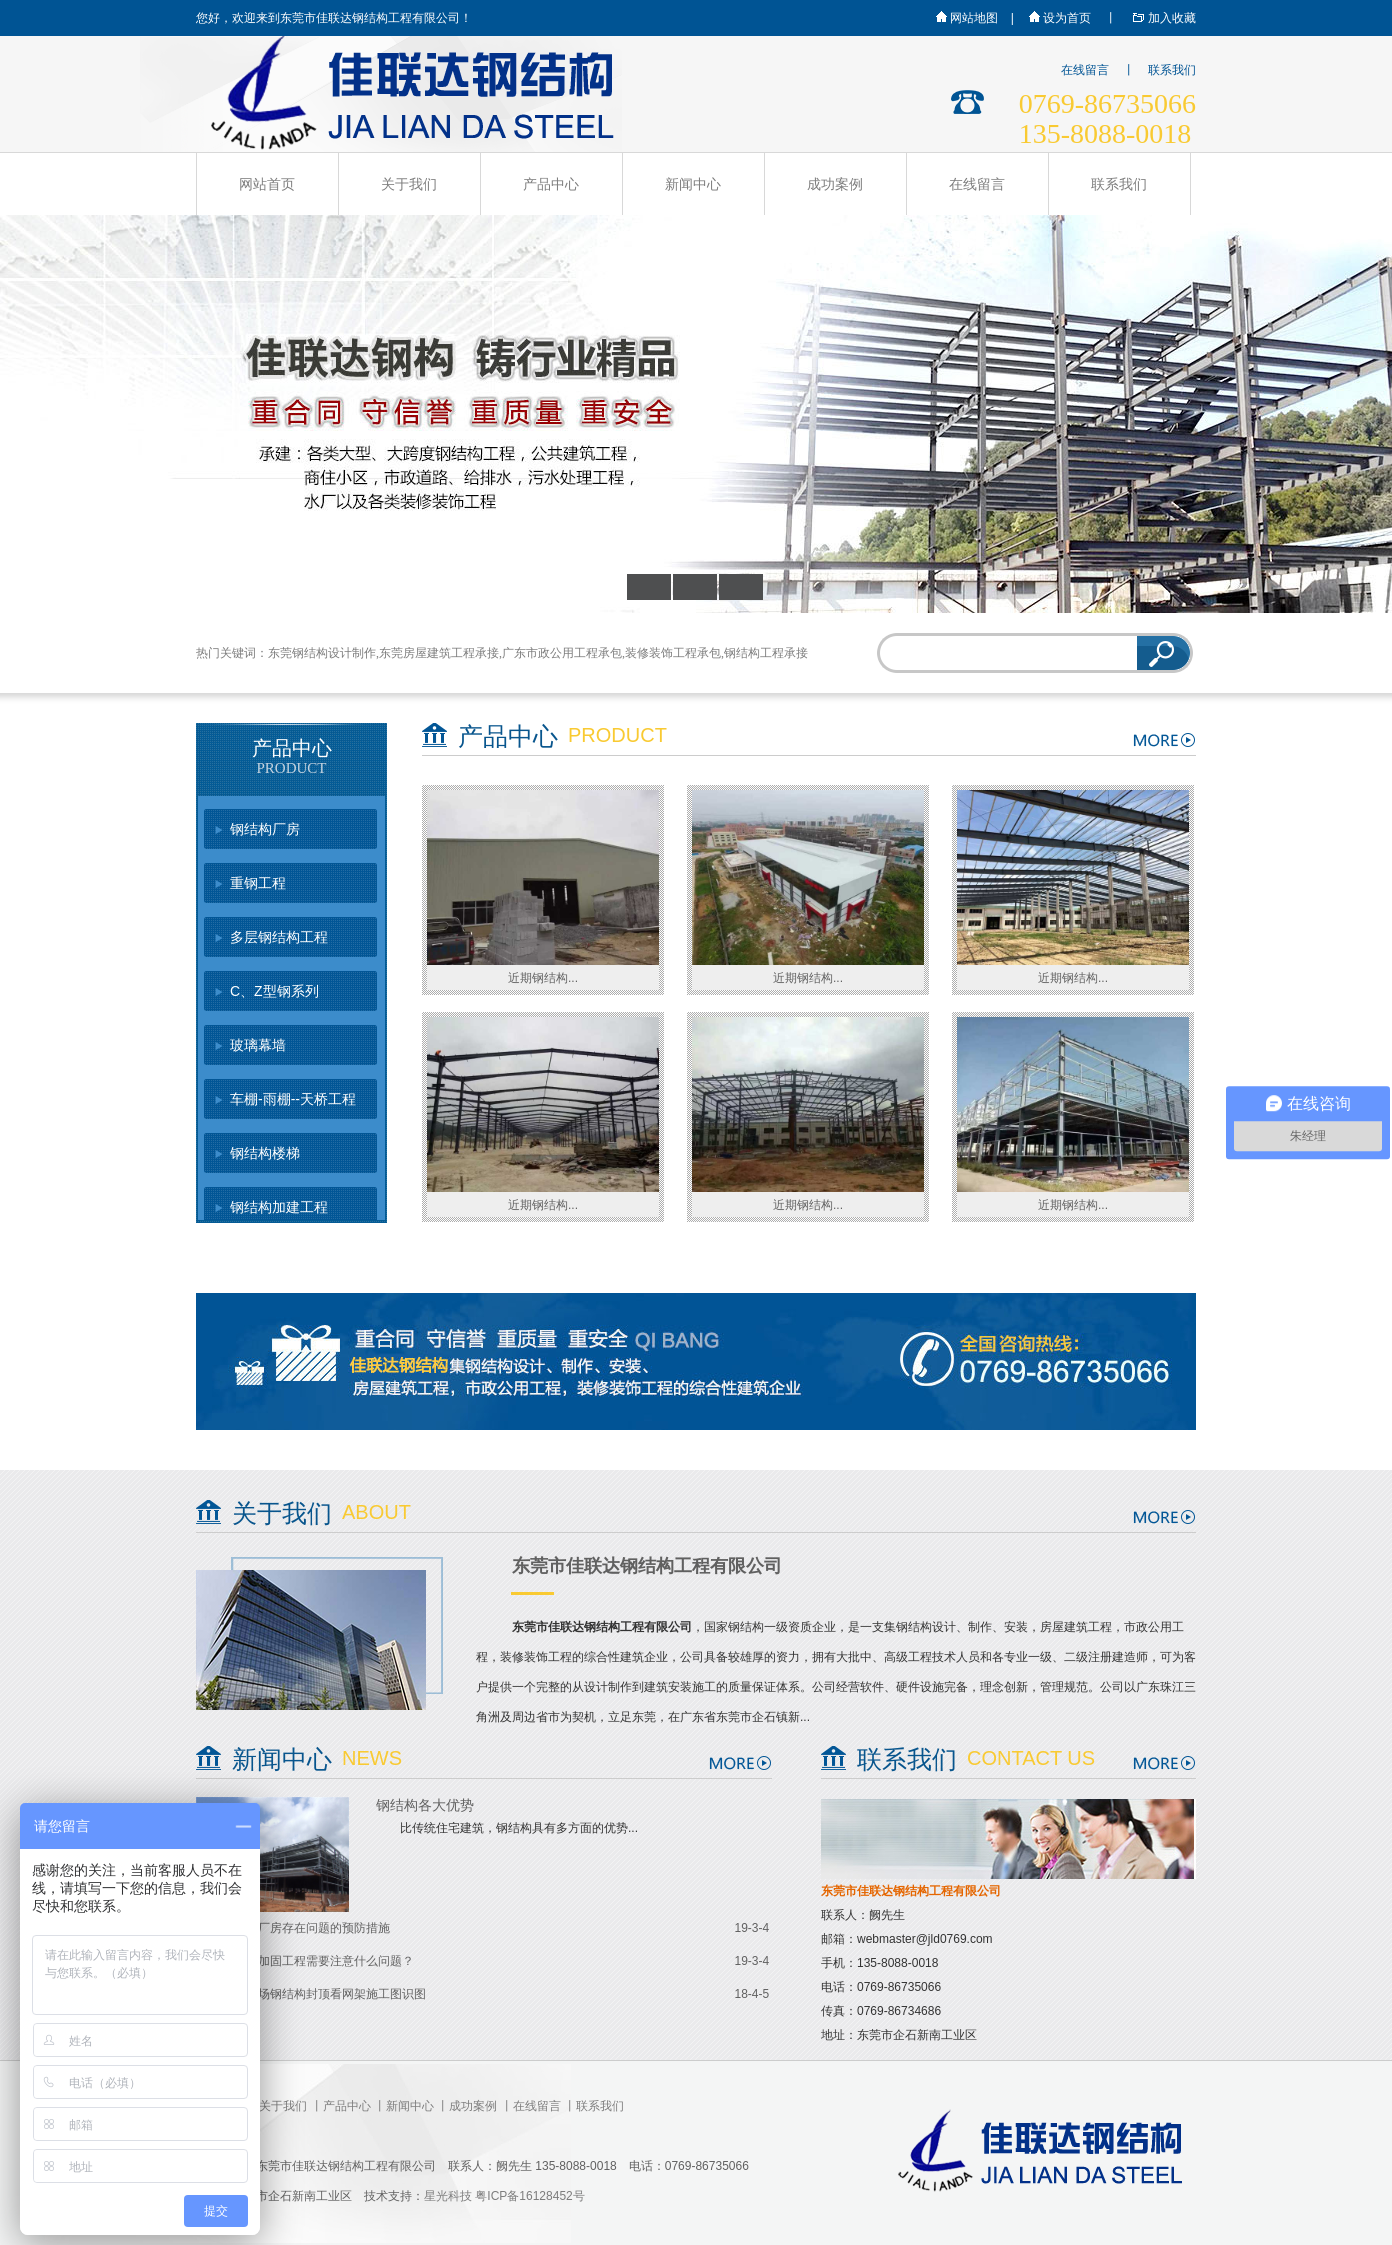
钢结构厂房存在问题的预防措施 (306, 1928)
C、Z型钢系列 (274, 991)
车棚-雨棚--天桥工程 (293, 1099)
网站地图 (966, 18)
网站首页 (267, 184)
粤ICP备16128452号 (529, 2196)
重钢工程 (258, 883)
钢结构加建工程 (279, 1207)
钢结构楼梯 (265, 1153)
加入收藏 (1161, 18)
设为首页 (1059, 18)
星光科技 (448, 2196)
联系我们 (1172, 70)
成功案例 (835, 184)
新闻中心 (693, 184)
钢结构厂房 (265, 829)
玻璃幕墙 (258, 1045)
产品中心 (551, 184)
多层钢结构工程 (279, 937)
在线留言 (1085, 70)
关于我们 (409, 184)
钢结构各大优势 (425, 1805)
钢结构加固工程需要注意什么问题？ (318, 1961)
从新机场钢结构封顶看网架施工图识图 (324, 1994)
